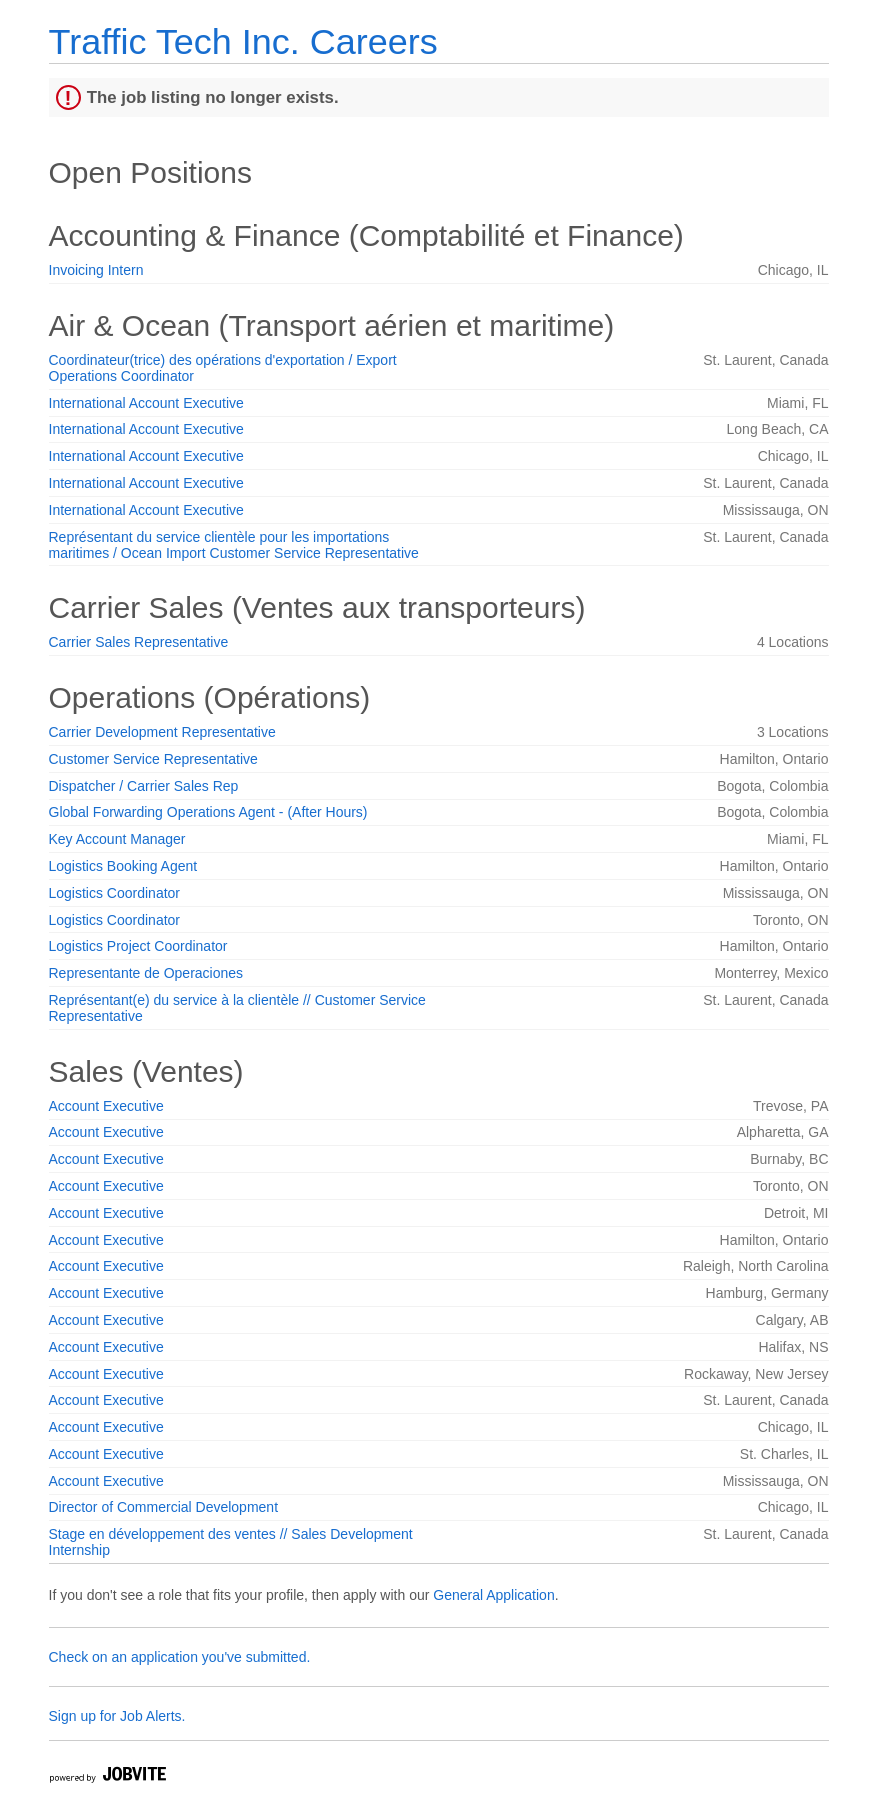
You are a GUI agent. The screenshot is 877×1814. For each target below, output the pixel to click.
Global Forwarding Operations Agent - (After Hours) (208, 812)
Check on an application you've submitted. (180, 1657)
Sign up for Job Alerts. (117, 1716)
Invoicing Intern (96, 270)
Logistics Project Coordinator (138, 946)
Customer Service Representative (153, 759)
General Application (493, 1595)
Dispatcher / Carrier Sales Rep (144, 786)
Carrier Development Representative (162, 732)
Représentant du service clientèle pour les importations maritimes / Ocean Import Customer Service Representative (234, 545)
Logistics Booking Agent (123, 866)
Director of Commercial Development (164, 1507)
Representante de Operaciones (146, 973)
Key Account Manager (117, 839)
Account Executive (106, 1106)
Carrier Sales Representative (139, 642)
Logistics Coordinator (115, 893)
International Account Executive (146, 403)
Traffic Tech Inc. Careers (243, 41)
